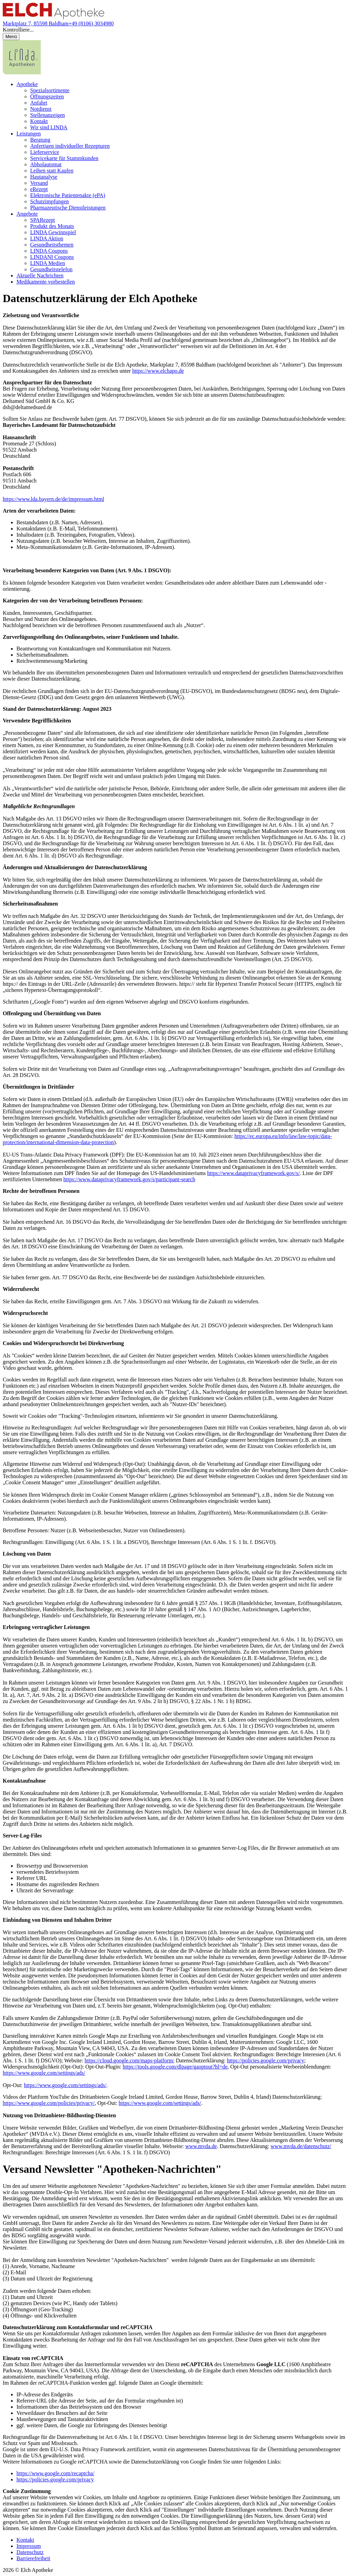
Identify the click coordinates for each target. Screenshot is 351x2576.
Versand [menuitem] (39, 183)
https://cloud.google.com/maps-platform (129, 2060)
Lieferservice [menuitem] (44, 152)
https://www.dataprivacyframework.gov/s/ (253, 1173)
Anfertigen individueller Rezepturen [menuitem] (70, 146)
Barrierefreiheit (33, 2558)
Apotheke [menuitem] (27, 84)
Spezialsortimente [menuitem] (50, 90)
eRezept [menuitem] (39, 189)
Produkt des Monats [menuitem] (52, 226)
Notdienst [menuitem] (40, 109)
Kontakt (25, 2540)
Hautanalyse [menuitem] (43, 177)
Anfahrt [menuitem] (38, 103)
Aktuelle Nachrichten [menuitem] (39, 275)
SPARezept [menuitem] (42, 220)
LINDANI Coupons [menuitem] (52, 257)
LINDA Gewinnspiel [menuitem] (53, 232)
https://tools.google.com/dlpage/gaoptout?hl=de (175, 2067)
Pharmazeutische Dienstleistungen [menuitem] (68, 208)
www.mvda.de (201, 2146)
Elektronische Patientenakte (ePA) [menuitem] (67, 195)
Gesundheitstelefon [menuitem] (51, 269)
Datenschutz (30, 2552)
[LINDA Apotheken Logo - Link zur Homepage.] (22, 72)
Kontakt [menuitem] (39, 121)
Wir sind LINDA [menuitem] (49, 127)
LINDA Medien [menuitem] (47, 263)
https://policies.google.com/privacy (265, 2060)
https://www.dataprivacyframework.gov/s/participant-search (129, 1179)
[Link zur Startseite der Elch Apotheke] (53, 17)
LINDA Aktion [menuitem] (46, 238)
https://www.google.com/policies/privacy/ (49, 2103)
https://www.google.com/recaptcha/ (55, 2473)
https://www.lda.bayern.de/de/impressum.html (53, 499)
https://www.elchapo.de (158, 371)
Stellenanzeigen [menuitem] (47, 115)
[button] (175, 30)
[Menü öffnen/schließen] (11, 36)
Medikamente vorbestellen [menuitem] (45, 282)
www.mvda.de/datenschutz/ (301, 2146)
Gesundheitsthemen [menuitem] (51, 245)
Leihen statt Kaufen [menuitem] (51, 170)
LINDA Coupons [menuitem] (49, 251)
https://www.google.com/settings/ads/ (44, 2073)
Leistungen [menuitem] (28, 133)
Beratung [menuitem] (40, 140)
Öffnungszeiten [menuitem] (47, 96)
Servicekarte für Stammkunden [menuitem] (64, 158)
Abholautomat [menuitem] (46, 164)
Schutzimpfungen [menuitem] (49, 201)
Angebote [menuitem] (27, 214)
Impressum (28, 2546)
